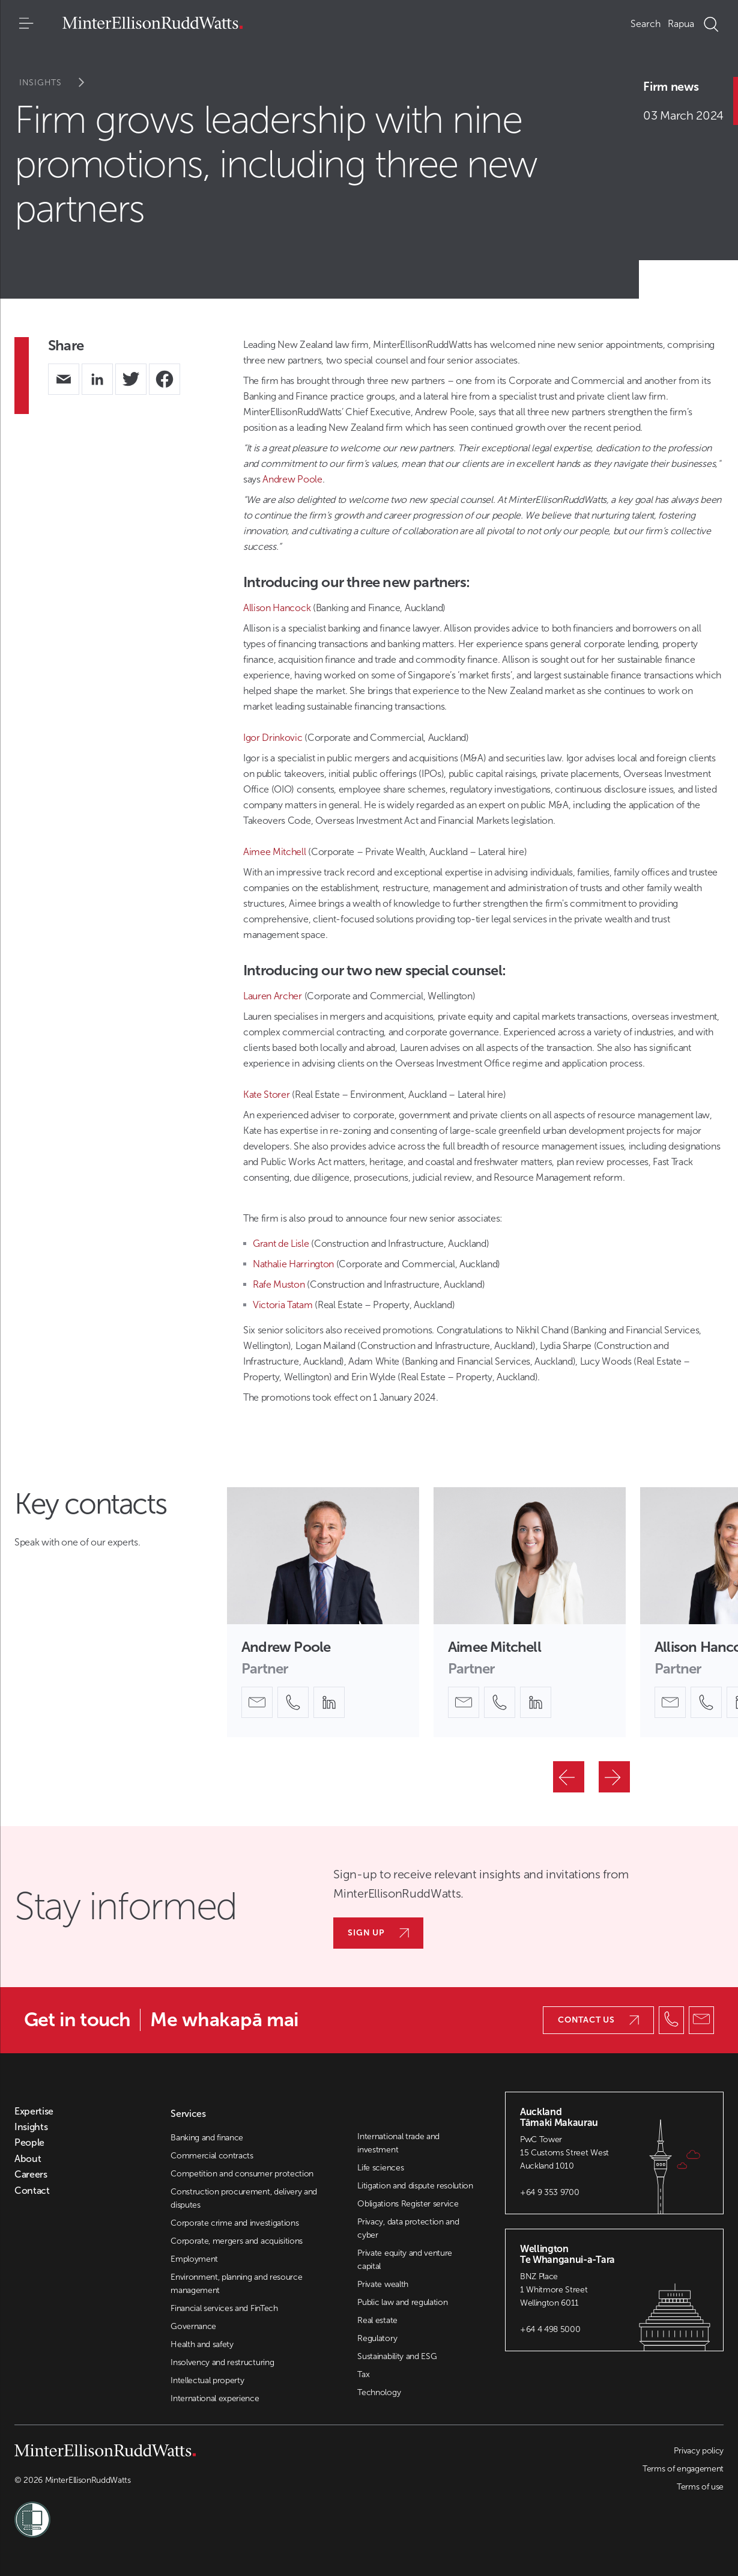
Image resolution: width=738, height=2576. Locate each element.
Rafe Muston (278, 1284)
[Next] (614, 1776)
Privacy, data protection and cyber (408, 2228)
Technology (379, 2392)
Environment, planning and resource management (236, 2283)
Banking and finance (207, 2138)
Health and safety (202, 2344)
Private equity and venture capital (404, 2259)
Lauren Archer (272, 996)
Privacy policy (699, 2451)
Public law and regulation (402, 2302)
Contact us (598, 2020)
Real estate (377, 2320)
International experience (215, 2398)
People (29, 2142)
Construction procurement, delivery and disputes (244, 2198)
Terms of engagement (683, 2469)
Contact (32, 2190)
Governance (193, 2326)
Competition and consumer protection (242, 2174)
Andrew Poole (292, 479)
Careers (30, 2174)
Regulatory (377, 2338)
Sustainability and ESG (397, 2356)
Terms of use (700, 2487)
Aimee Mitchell (274, 851)
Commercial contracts (212, 2156)
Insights (59, 82)
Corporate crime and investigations (234, 2223)
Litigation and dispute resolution (415, 2186)
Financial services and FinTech (224, 2308)
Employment (194, 2259)
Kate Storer (266, 1094)
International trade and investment (398, 2143)
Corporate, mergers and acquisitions (237, 2241)
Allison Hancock (276, 608)
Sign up (378, 1933)
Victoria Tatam (283, 1305)
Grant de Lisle (281, 1243)
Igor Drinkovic (273, 737)
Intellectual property (207, 2380)
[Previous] (568, 1776)
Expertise (33, 2111)
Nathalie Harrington (293, 1264)
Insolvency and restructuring (222, 2362)
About (27, 2159)
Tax (363, 2374)
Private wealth (382, 2284)
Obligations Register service (407, 2204)
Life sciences (380, 2168)
